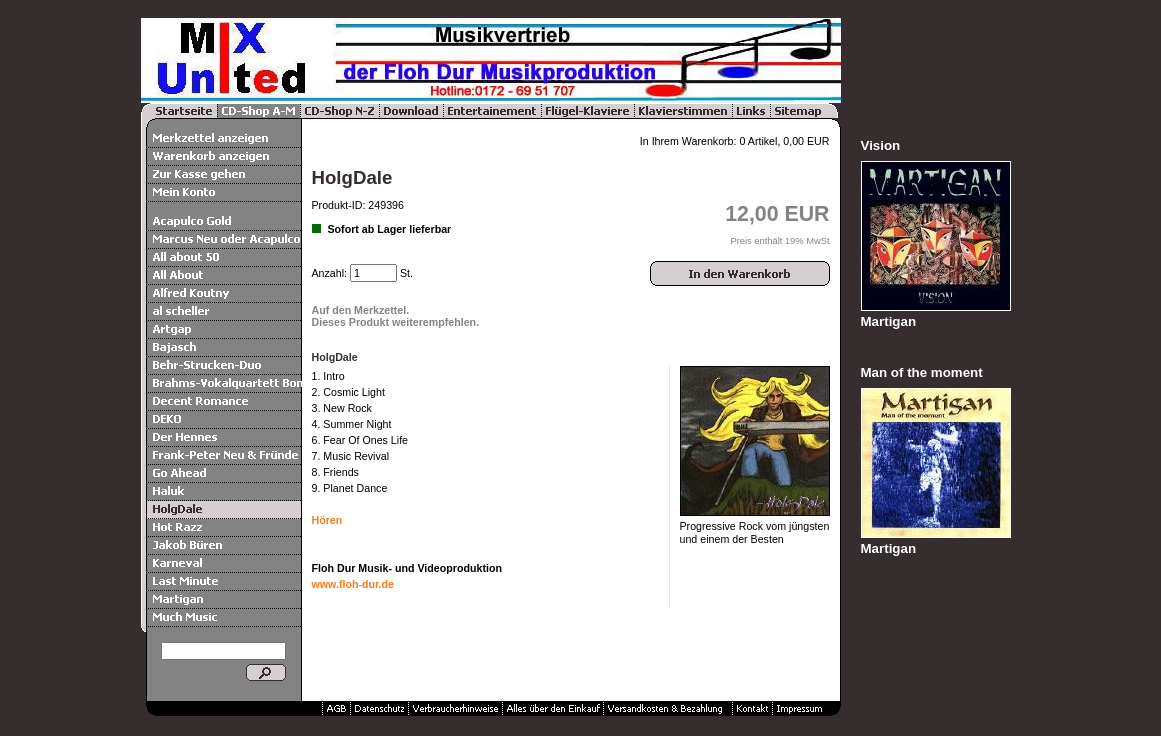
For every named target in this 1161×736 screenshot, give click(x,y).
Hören (327, 520)
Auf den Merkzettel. (361, 310)
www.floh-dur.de (353, 584)
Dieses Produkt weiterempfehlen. (396, 322)
